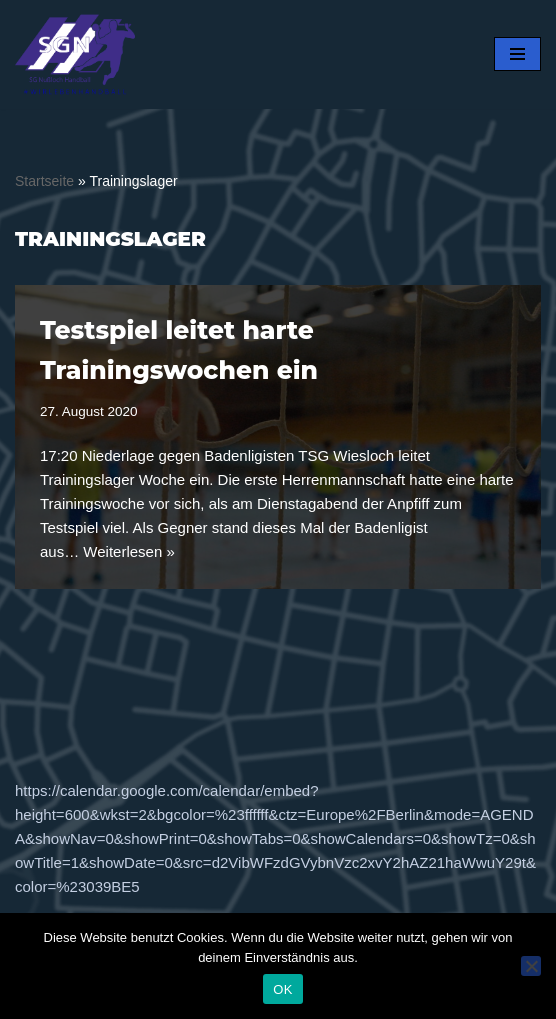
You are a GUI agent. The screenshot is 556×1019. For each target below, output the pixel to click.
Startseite (44, 181)
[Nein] (531, 966)
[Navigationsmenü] (517, 54)
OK (282, 989)
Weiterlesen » (128, 551)
